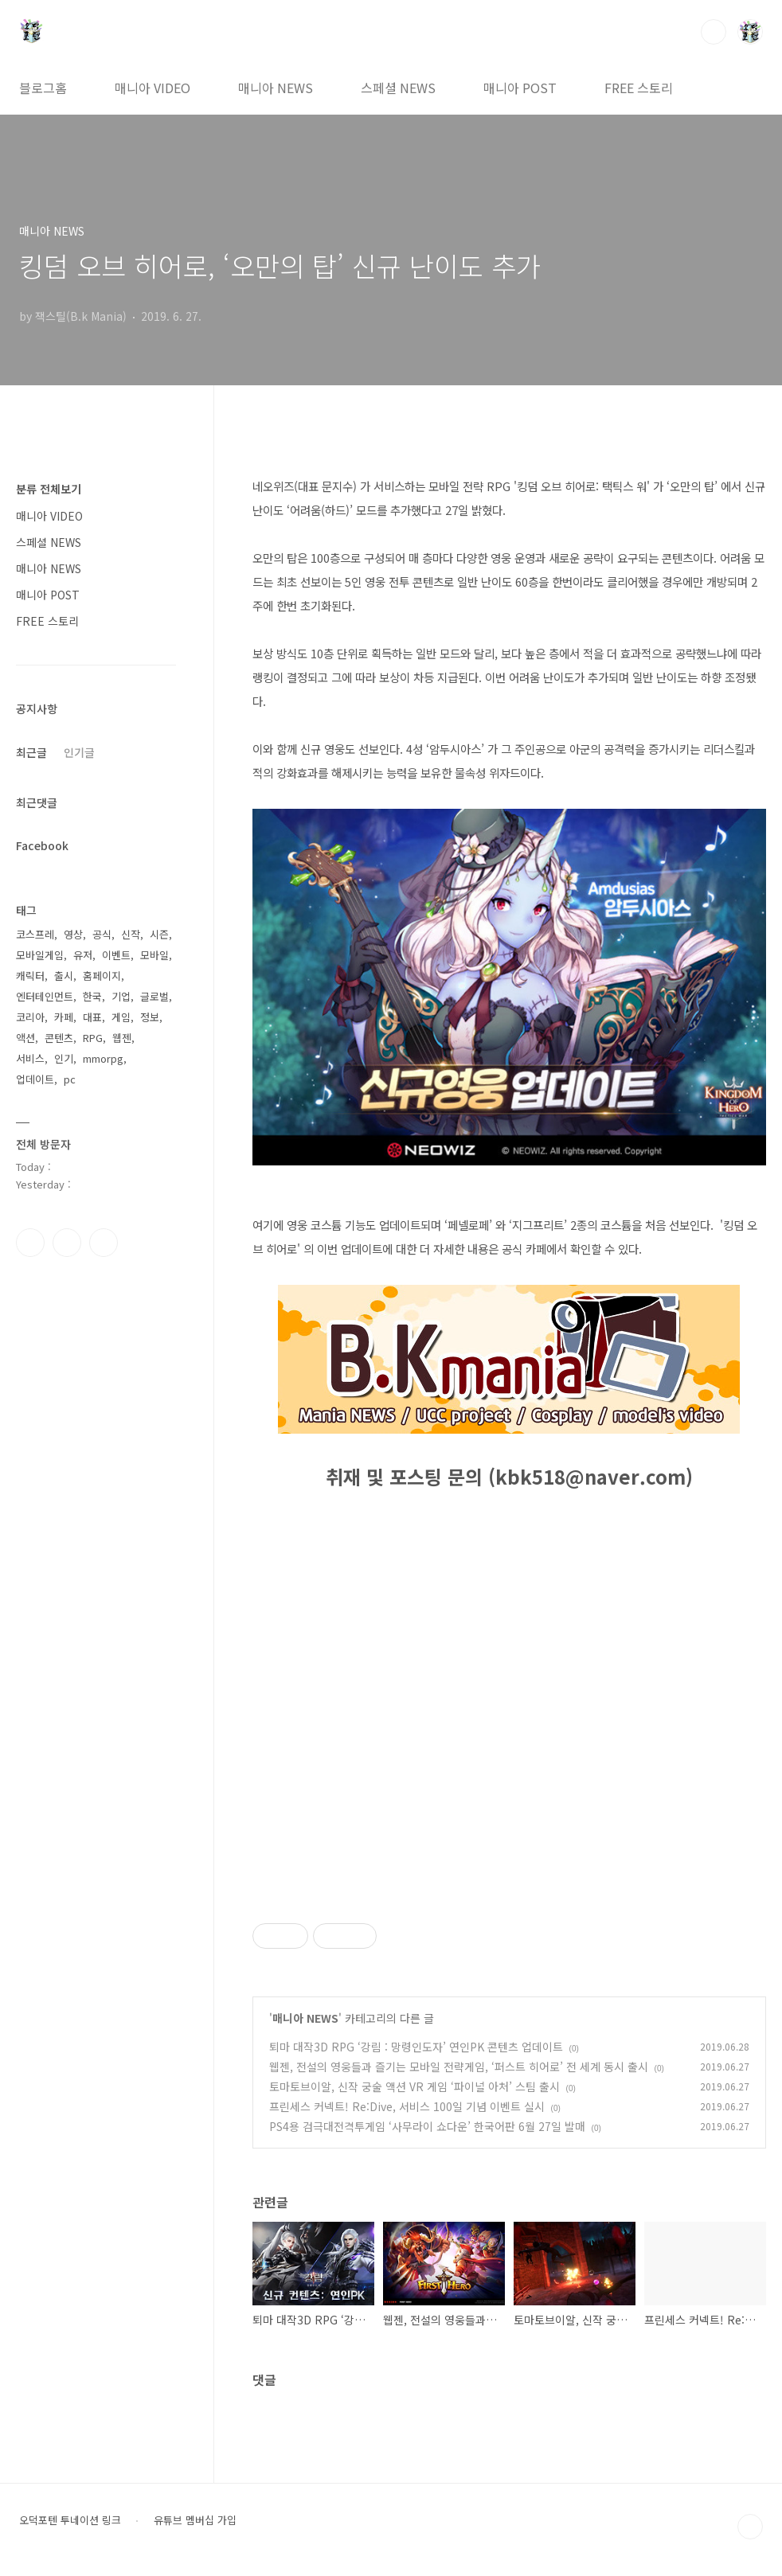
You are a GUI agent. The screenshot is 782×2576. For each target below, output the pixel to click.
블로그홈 (43, 87)
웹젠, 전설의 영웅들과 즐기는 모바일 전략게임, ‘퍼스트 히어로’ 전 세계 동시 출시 (458, 2066)
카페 (63, 1017)
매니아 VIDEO (152, 87)
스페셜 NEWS (398, 87)
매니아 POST (520, 87)
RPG (93, 1037)
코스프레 (35, 934)
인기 (63, 1058)
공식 (101, 934)
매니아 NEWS (275, 87)
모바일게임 (40, 954)
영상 (73, 934)
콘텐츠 (59, 1037)
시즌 (159, 934)
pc (70, 1079)
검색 (713, 32)
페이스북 (30, 1242)
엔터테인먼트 (44, 996)
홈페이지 (102, 975)
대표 (92, 1017)
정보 (149, 1017)
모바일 (154, 954)
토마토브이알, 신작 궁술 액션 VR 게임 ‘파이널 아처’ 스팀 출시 (414, 2086)
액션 (25, 1037)
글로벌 (154, 996)
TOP (750, 2526)
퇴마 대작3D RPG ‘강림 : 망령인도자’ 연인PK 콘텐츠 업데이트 (416, 2047)
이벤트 (116, 954)
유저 (82, 954)
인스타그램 (67, 1242)
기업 (121, 996)
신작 (130, 934)
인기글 (79, 752)
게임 (121, 1017)
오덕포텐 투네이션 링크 (70, 2520)
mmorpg (103, 1058)
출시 (63, 975)
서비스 (30, 1058)
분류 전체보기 (48, 489)
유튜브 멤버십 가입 (195, 2520)
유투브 (103, 1242)
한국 (92, 996)
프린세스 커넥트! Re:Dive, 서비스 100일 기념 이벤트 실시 (407, 2106)
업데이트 (35, 1079)
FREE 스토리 (638, 87)
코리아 (30, 1017)
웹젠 (121, 1037)
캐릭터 (30, 975)
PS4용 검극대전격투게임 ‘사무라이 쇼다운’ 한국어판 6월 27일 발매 (427, 2126)
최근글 (31, 752)
